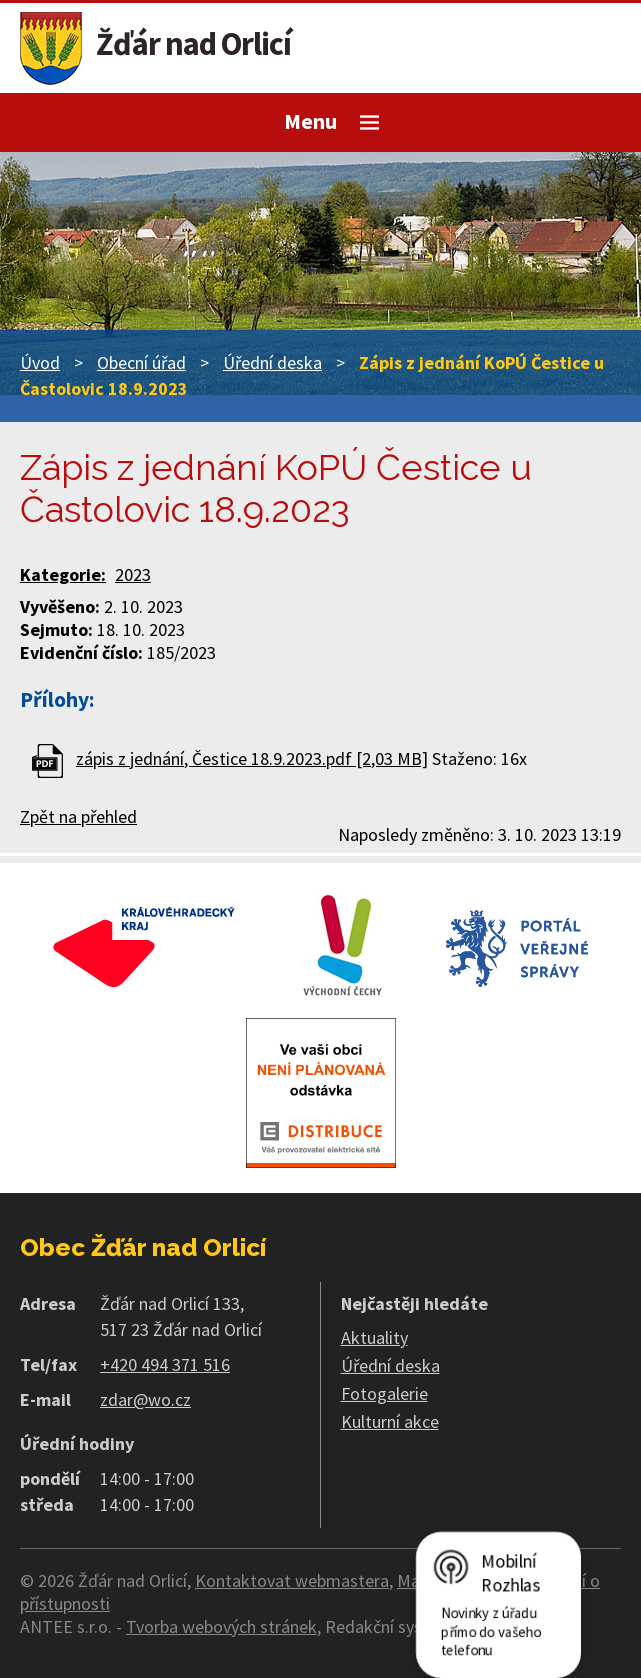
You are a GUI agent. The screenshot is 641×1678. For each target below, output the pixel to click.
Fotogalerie (384, 1393)
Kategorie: (63, 574)
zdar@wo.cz (145, 1399)
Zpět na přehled (78, 816)
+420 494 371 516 (165, 1364)
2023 (133, 574)
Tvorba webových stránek (221, 1626)
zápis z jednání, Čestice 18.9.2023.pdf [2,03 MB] (252, 758)
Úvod (40, 362)
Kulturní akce (390, 1421)
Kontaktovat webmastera (292, 1580)
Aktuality (374, 1337)
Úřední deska (272, 362)
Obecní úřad (141, 362)
